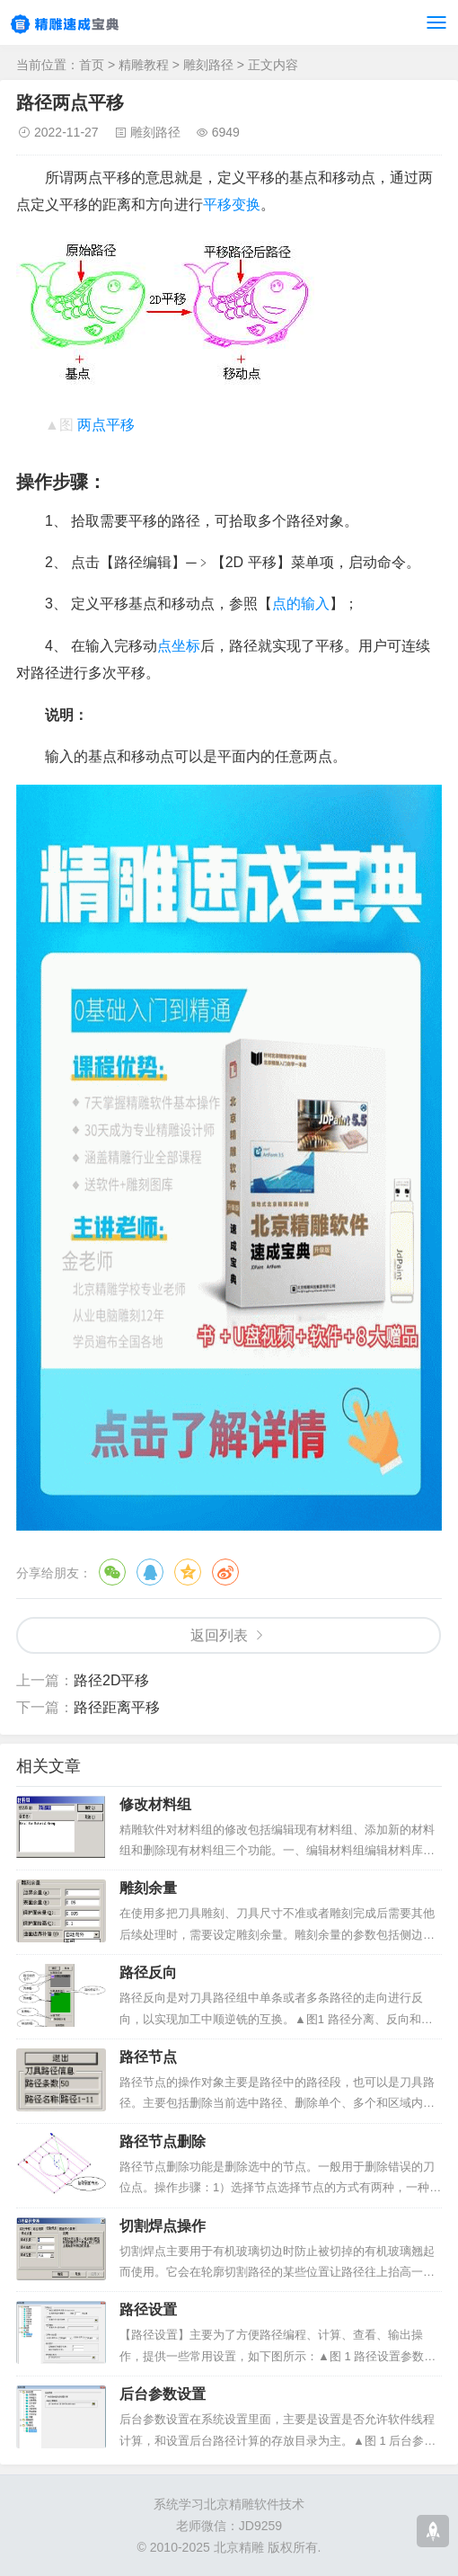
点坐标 (178, 645)
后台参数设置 (162, 2394)
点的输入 (301, 603)
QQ (150, 1572)
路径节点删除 (162, 2141)
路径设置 (148, 2309)
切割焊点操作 (162, 2226)
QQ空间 (187, 1572)
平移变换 (231, 204)
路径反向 (148, 1972)
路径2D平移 (111, 1680)
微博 (225, 1572)
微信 (112, 1572)
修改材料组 (155, 1804)
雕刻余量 (148, 1888)
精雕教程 (144, 65)
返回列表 (219, 1635)
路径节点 (148, 2057)
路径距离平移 (117, 1707)
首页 (91, 65)
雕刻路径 (208, 65)
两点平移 (106, 424)
